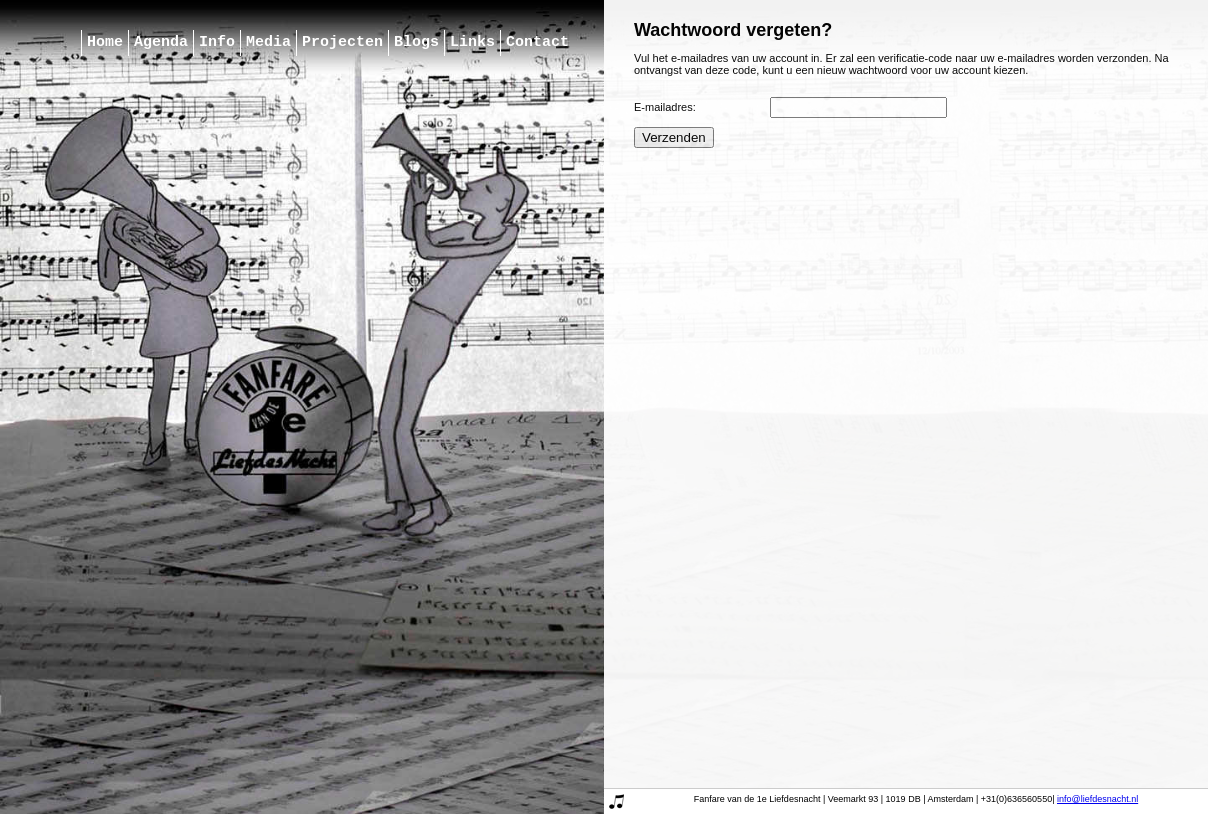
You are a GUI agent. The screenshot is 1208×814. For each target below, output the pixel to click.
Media (268, 43)
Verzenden (674, 137)
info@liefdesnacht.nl (1097, 799)
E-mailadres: (665, 107)
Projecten (342, 43)
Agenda (161, 43)
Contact (537, 43)
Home (105, 43)
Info (217, 43)
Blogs (416, 43)
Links (472, 43)
